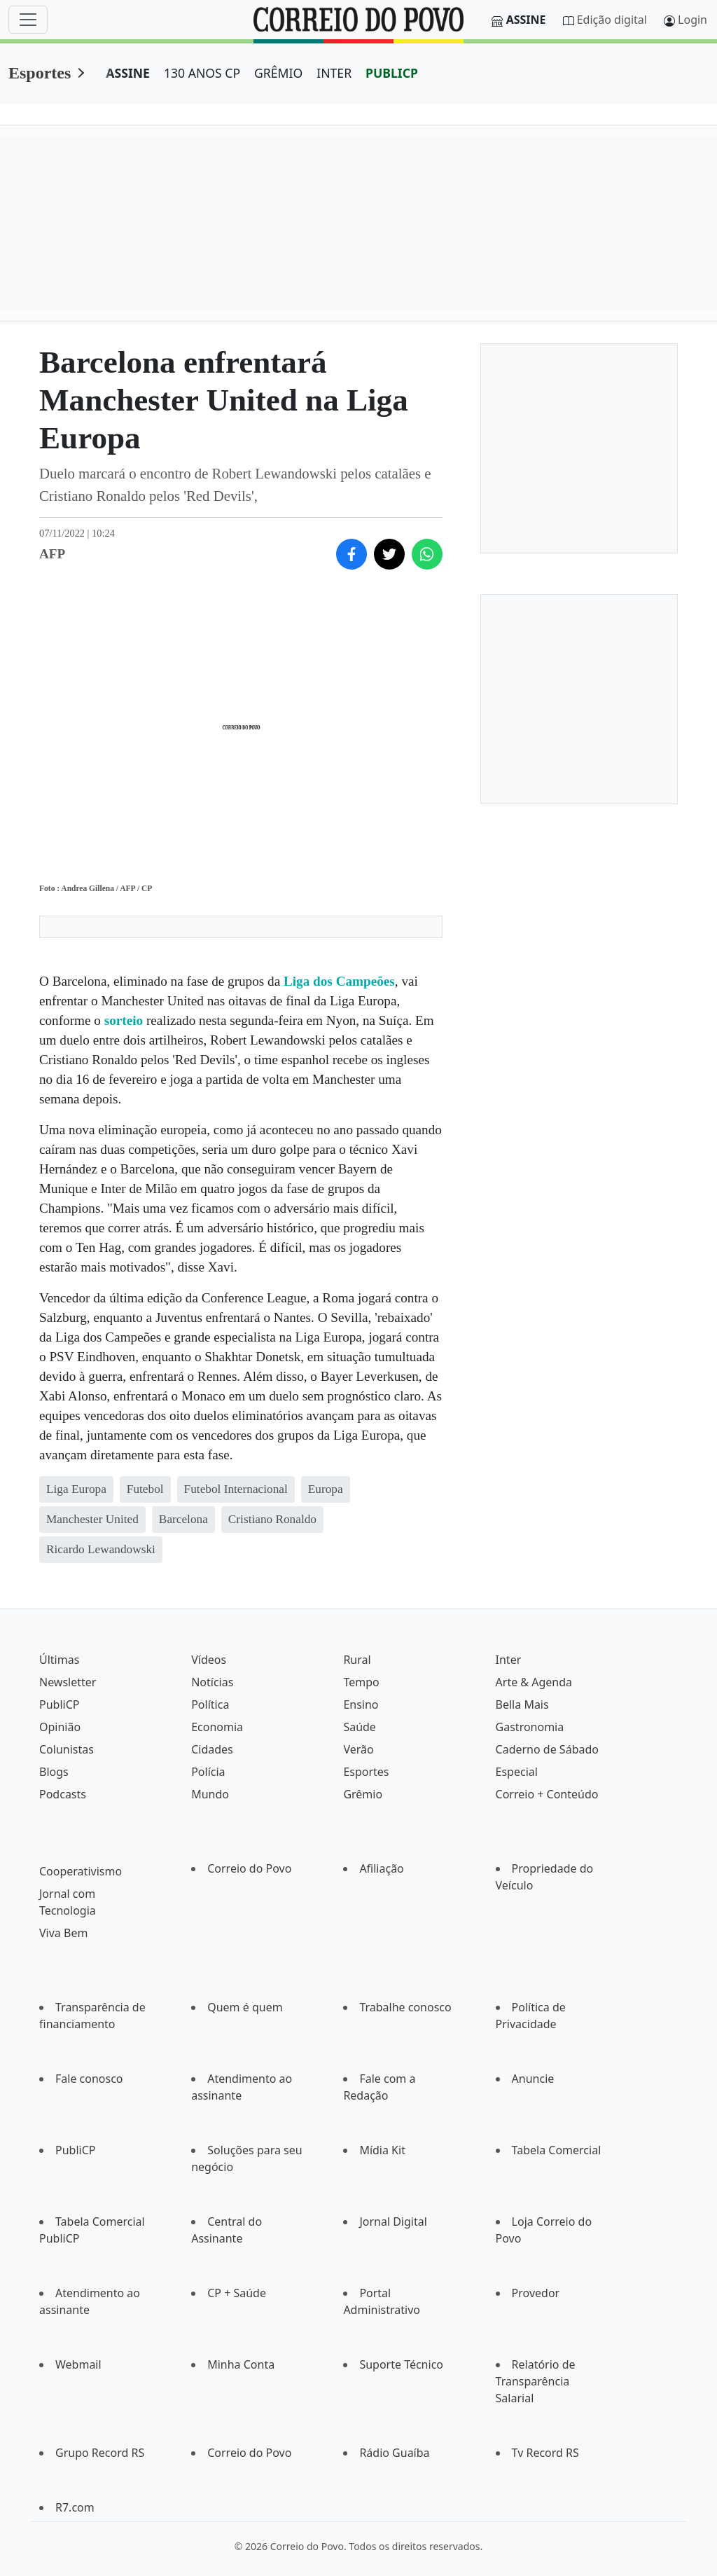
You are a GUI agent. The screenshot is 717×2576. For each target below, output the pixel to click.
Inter (509, 1659)
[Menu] (28, 20)
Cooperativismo (80, 1871)
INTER (333, 72)
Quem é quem (244, 2007)
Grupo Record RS (99, 2452)
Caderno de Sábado (547, 1749)
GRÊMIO (278, 72)
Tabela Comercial (556, 2150)
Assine (526, 19)
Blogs (54, 1771)
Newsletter (67, 1682)
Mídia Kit (382, 2150)
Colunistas (66, 1749)
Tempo (361, 1682)
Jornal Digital (392, 2221)
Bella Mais (522, 1704)
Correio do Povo (249, 1868)
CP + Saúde (236, 2293)
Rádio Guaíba (394, 2452)
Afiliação (381, 1868)
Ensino (360, 1704)
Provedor (536, 2293)
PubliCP (59, 1704)
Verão (358, 1749)
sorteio (125, 1020)
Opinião (60, 1727)
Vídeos (208, 1659)
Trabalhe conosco (405, 2007)
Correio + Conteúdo (547, 1794)
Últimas (59, 1659)
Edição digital (612, 19)
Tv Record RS (545, 2452)
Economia (217, 1727)
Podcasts (62, 1794)
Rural (356, 1659)
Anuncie (533, 2078)
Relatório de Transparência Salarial (536, 2381)
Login (692, 19)
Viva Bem (63, 1933)
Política (210, 1704)
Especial (517, 1771)
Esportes (39, 73)
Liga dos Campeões (339, 981)
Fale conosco (89, 2078)
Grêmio (362, 1794)
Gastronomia (530, 1727)
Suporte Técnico (401, 2364)
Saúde (359, 1727)
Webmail (78, 2364)
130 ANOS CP (202, 72)
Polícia (208, 1771)
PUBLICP (392, 72)
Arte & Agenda (534, 1682)
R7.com (75, 2507)
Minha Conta (240, 2364)
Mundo (210, 1794)
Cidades (212, 1749)
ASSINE (128, 72)
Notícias (212, 1682)
